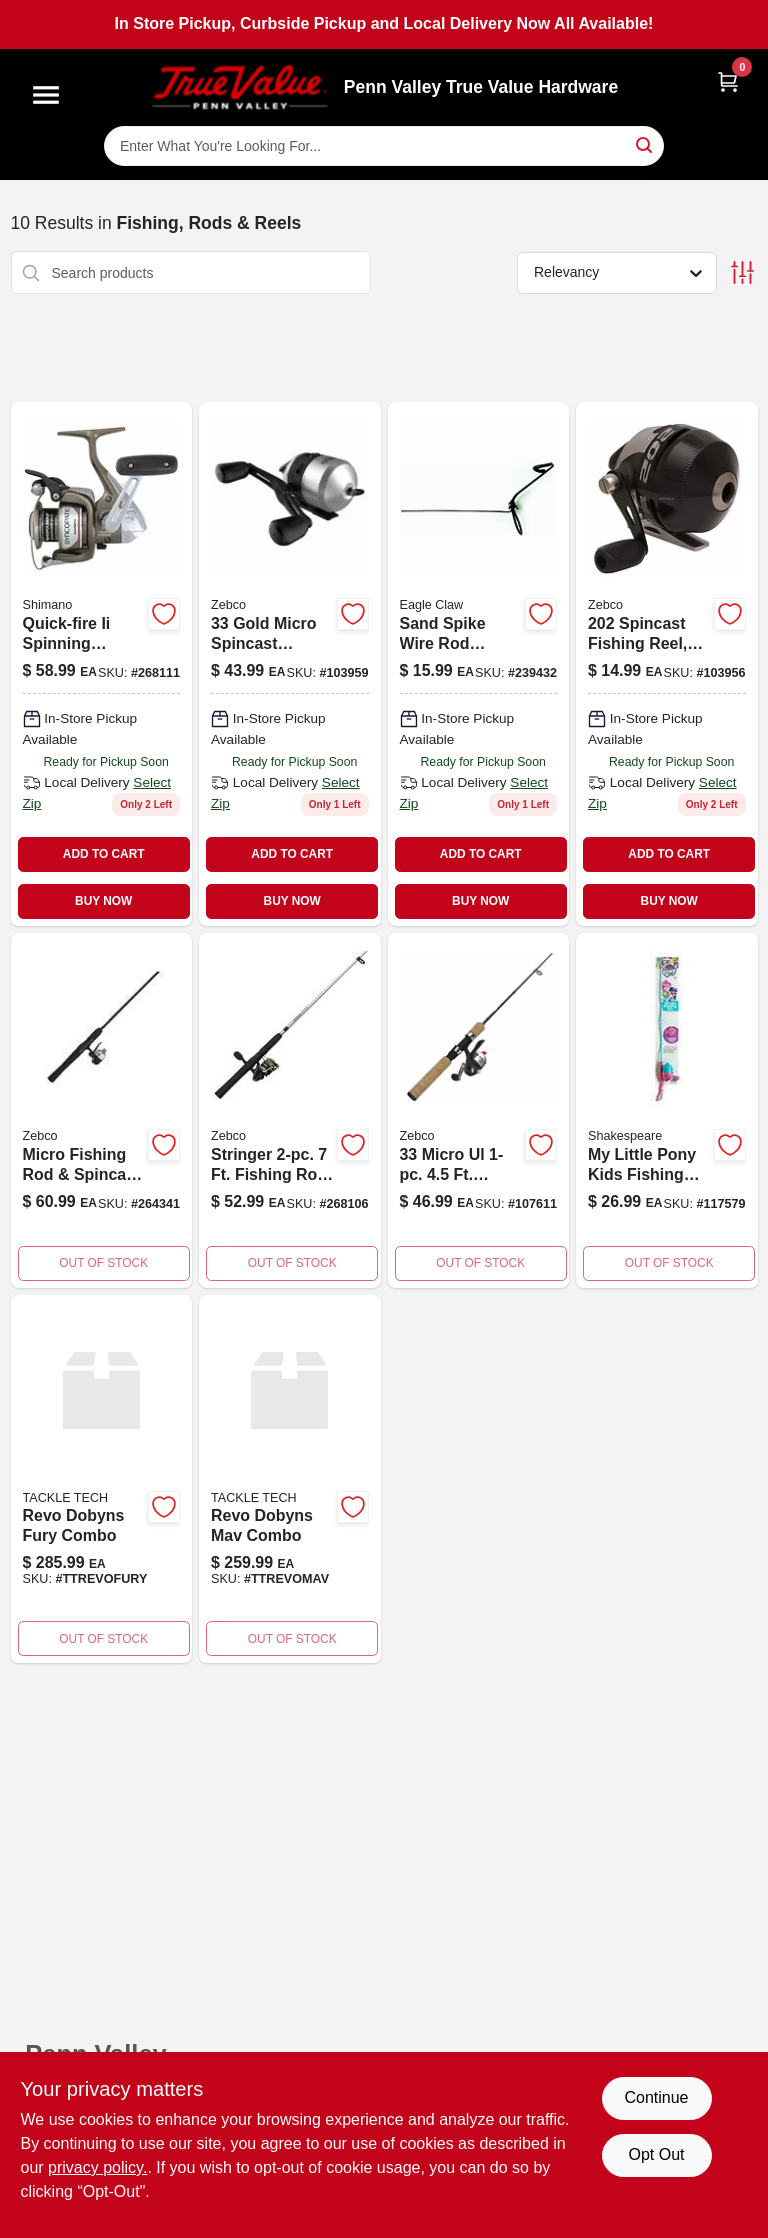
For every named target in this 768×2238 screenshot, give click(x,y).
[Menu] (46, 95)
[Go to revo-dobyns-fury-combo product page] (102, 1479)
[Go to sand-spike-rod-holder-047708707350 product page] (479, 664)
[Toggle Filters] (742, 272)
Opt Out (656, 2154)
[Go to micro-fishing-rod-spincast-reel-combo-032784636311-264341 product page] (102, 1110)
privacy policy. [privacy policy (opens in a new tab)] (97, 2167)
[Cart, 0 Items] (728, 81)
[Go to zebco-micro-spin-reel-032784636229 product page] (290, 664)
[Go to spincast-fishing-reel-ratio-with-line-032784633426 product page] (667, 664)
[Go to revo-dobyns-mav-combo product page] (290, 1479)
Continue (656, 2097)
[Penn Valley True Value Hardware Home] (240, 87)
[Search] (645, 144)
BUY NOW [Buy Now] (103, 901)
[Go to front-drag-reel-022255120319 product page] (102, 664)
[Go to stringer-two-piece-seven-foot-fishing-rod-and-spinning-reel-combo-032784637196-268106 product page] (290, 1110)
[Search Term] (384, 146)
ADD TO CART (104, 854)
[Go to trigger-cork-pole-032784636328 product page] (479, 1110)
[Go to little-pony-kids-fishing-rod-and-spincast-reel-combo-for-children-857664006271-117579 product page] (667, 1110)
